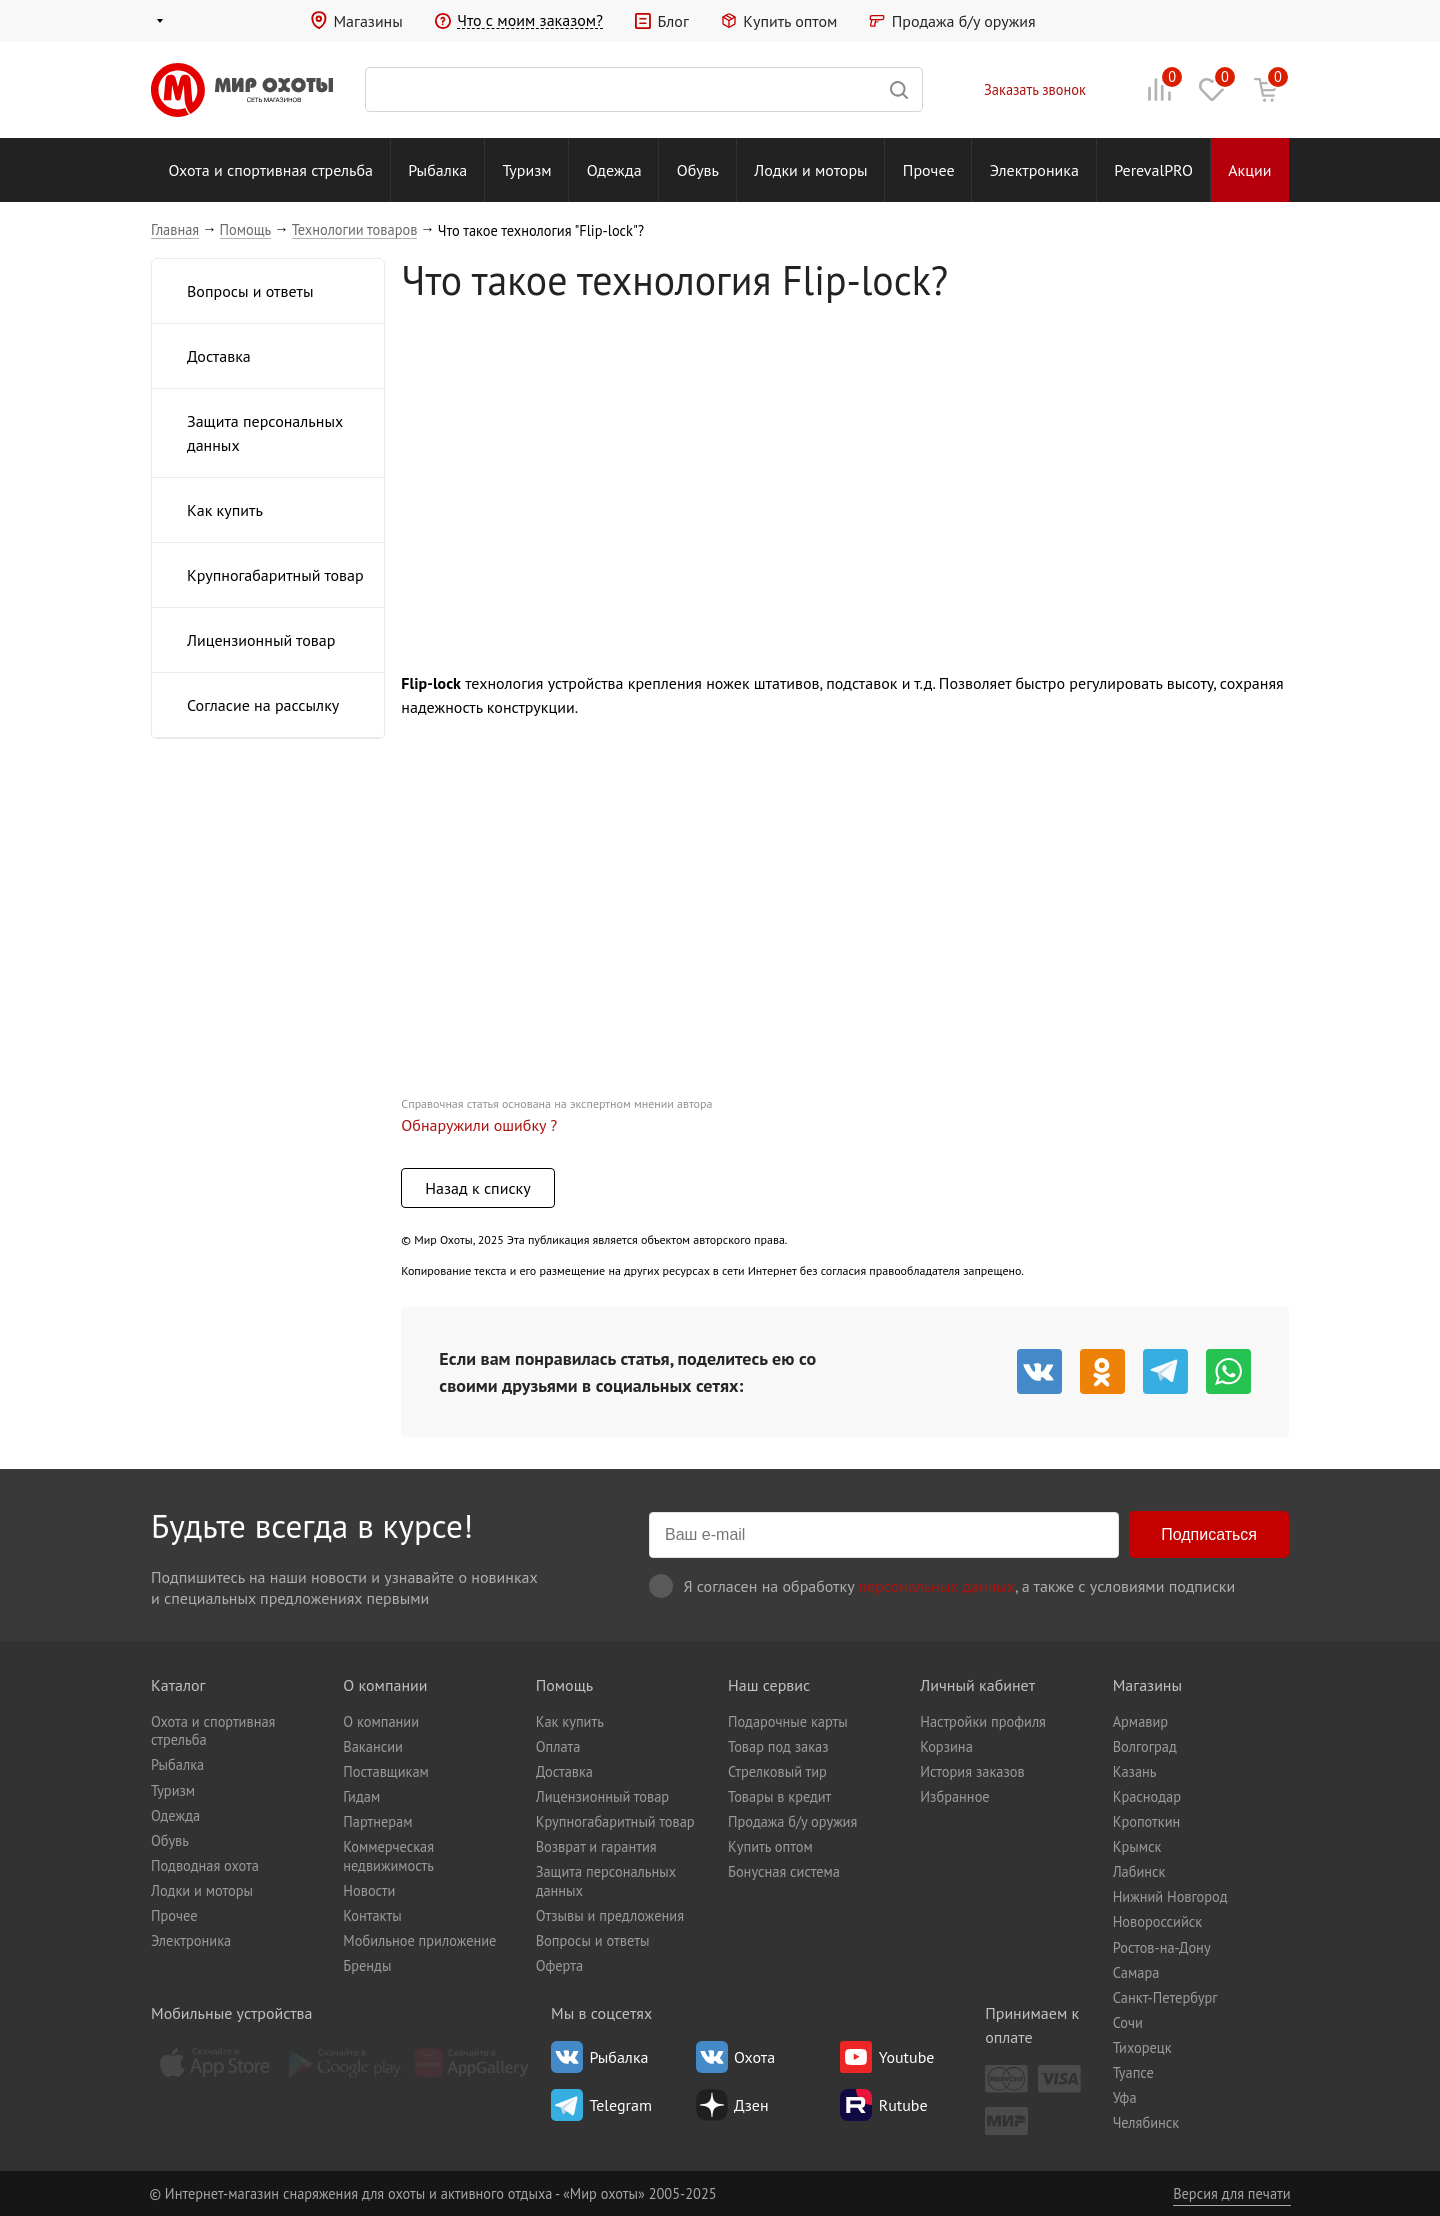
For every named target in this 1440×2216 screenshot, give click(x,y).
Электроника (1034, 170)
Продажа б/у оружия (964, 21)
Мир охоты (242, 90)
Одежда (614, 170)
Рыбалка (437, 170)
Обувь (698, 170)
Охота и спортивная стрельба (271, 170)
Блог (672, 21)
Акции (1249, 170)
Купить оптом (790, 21)
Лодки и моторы (810, 170)
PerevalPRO (1153, 170)
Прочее (929, 170)
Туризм (527, 170)
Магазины (367, 21)
